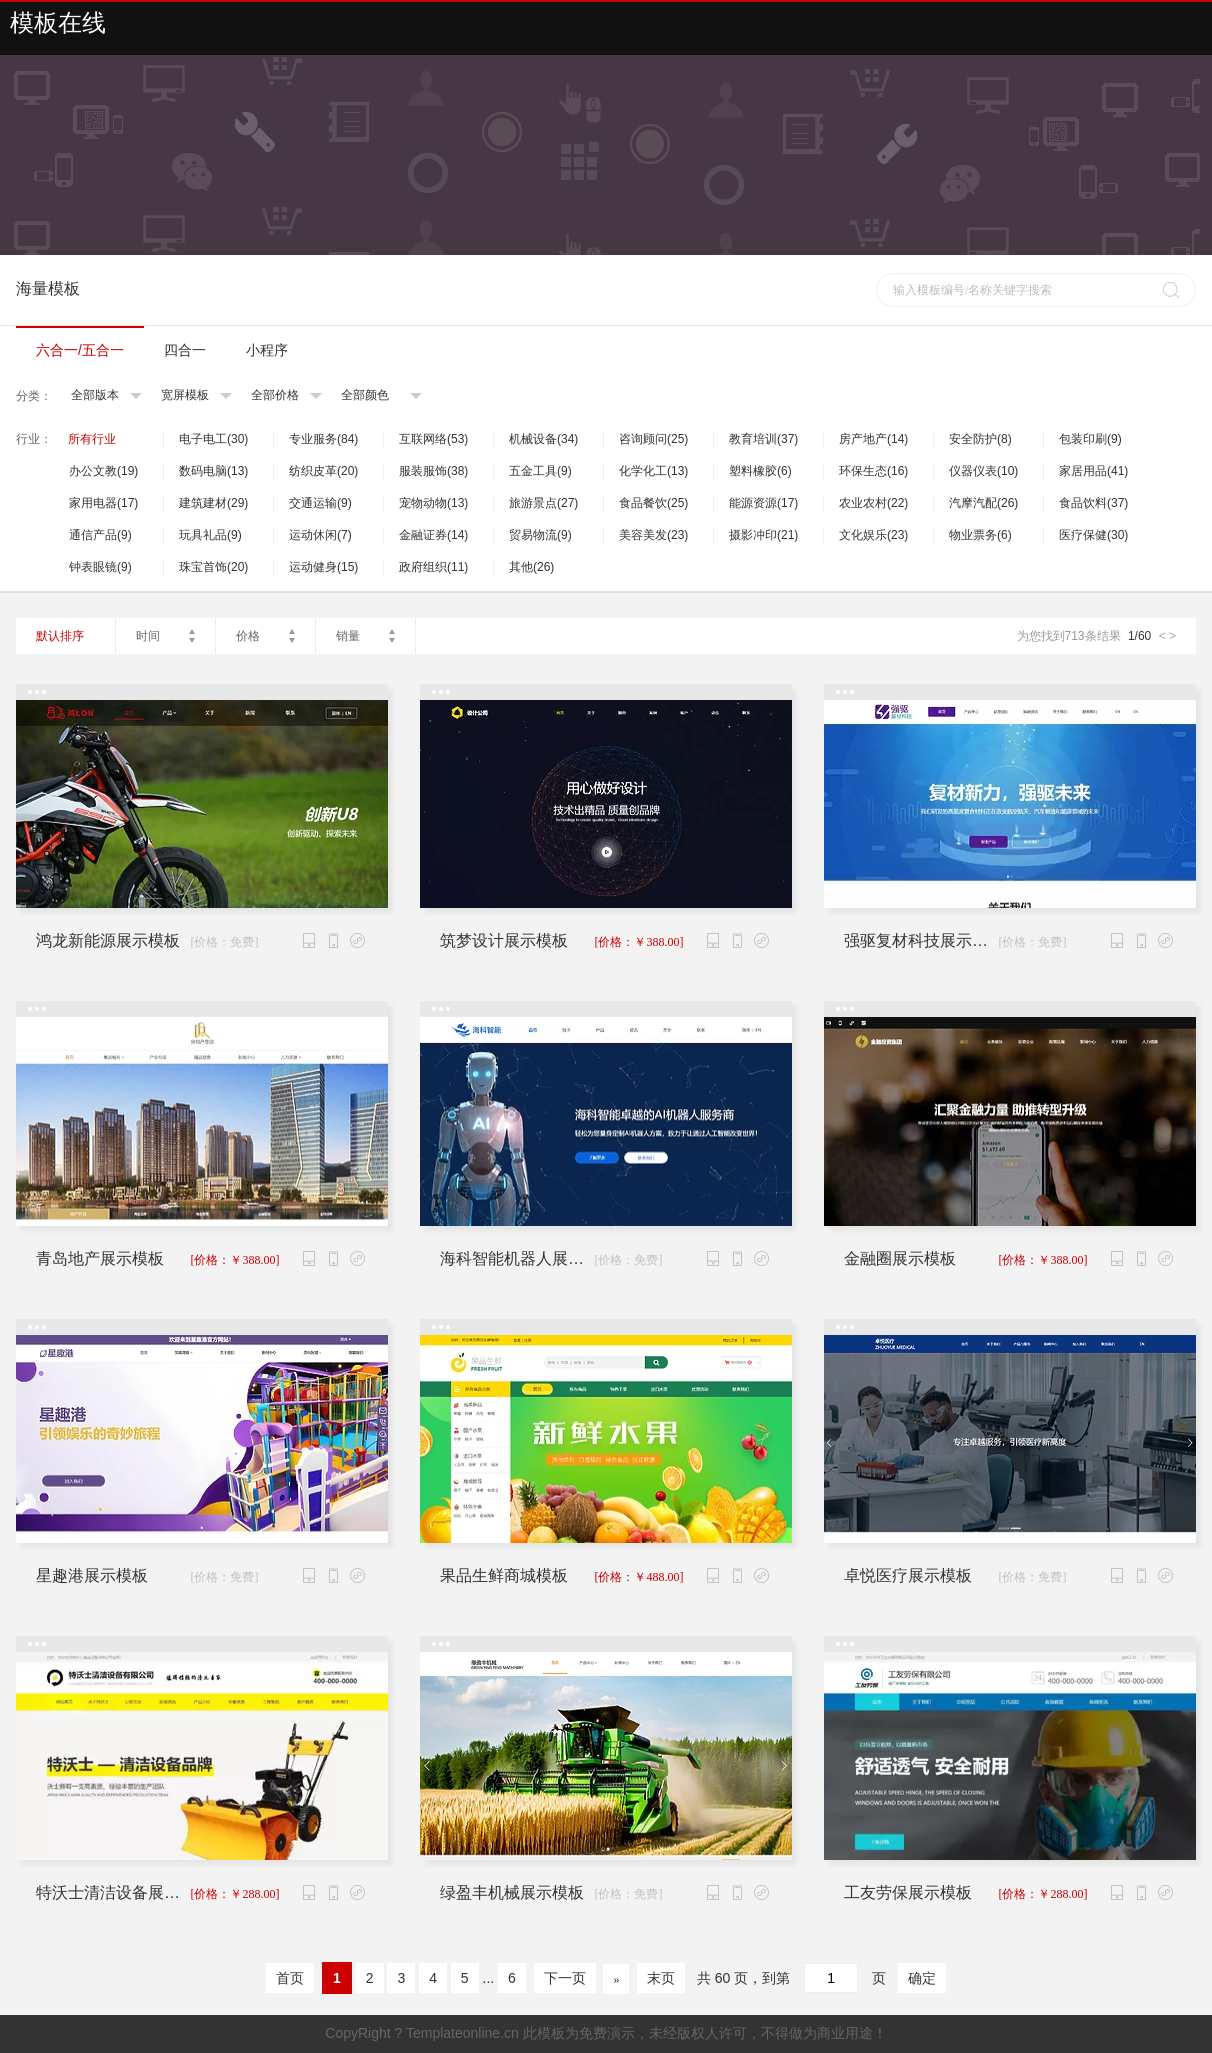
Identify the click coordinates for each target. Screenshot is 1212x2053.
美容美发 (653, 535)
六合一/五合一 (80, 350)
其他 (531, 567)
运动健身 (323, 567)
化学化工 (653, 471)
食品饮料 (1093, 503)
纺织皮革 (323, 471)
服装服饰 (433, 471)
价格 (248, 636)
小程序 (267, 350)
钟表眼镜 (100, 567)
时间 (148, 636)
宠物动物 (433, 503)
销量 (348, 636)
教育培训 (763, 439)
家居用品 (1093, 471)
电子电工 (213, 439)
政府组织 (433, 567)
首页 (290, 1978)
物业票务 (980, 535)
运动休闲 (320, 535)
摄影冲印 (763, 535)
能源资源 (763, 503)
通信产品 (100, 535)
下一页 (565, 1978)
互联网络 (433, 439)
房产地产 (873, 439)
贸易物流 (540, 535)
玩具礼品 (210, 535)
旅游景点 (543, 503)
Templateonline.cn (462, 2033)
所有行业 (92, 439)
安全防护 (980, 439)
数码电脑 (213, 471)
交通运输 (320, 503)
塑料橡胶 (760, 471)
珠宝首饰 (213, 567)
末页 (661, 1978)
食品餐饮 (653, 503)
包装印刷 (1090, 439)
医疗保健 (1093, 535)
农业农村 (873, 503)
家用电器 (103, 503)
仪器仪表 (983, 471)
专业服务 (323, 439)
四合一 (185, 350)
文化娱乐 (873, 535)
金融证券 (433, 535)
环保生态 (873, 471)
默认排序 (60, 636)
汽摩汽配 (983, 503)
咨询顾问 (653, 439)
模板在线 (58, 23)
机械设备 (543, 439)
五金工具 (540, 471)
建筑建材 (213, 503)
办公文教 (103, 471)
